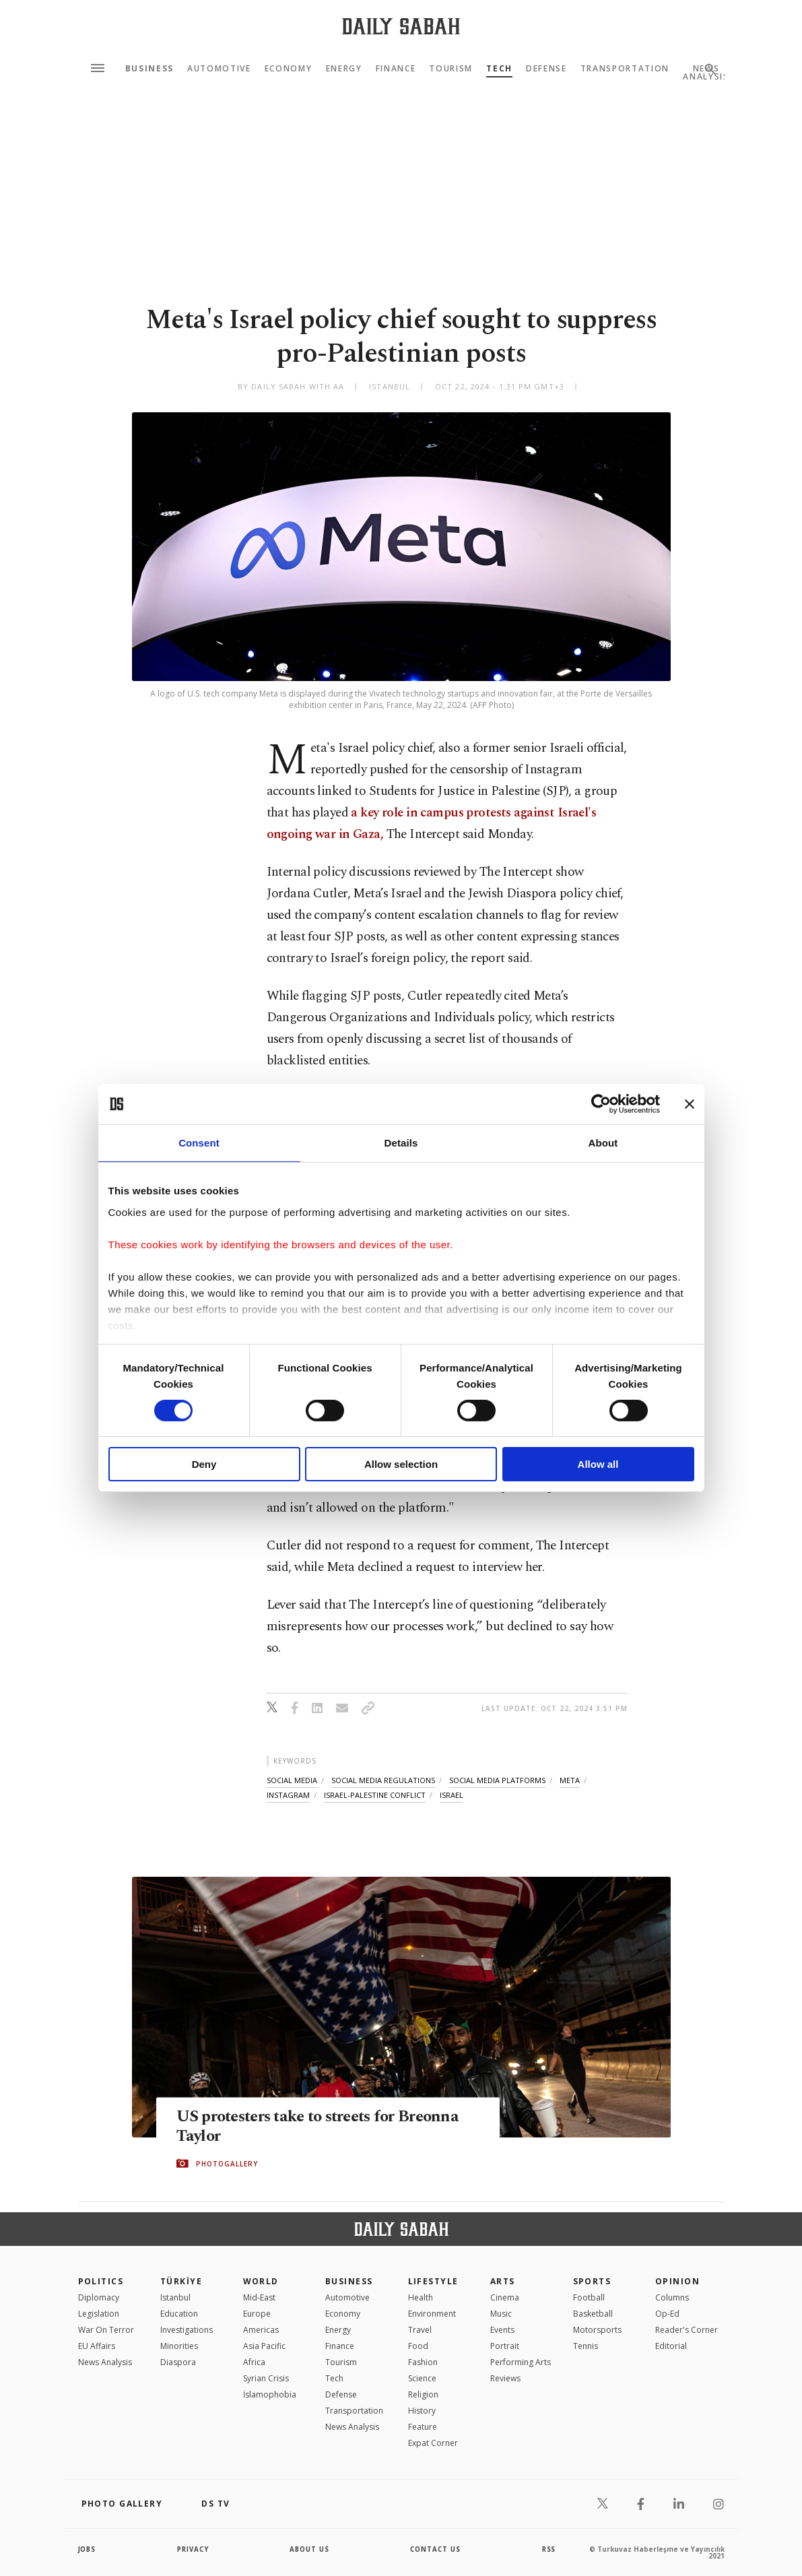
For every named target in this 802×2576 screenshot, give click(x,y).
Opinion (677, 2281)
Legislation (98, 2313)
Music (501, 2313)
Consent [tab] (199, 1143)
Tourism (451, 69)
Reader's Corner (686, 2330)
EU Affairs (96, 2346)
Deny (204, 1464)
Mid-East (259, 2297)
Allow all (598, 1464)
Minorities (179, 2346)
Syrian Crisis (266, 2378)
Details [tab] (401, 1143)
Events (502, 2330)
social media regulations (383, 1780)
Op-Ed (667, 2313)
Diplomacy (98, 2297)
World (261, 2281)
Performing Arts (520, 2362)
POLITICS (101, 2281)
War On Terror (106, 2330)
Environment (432, 2313)
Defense (546, 69)
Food (418, 2346)
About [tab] (603, 1143)
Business (149, 69)
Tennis (585, 2346)
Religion (423, 2394)
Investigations (186, 2330)
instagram (288, 1795)
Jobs (88, 2549)
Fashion (423, 2362)
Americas (261, 2330)
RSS (548, 2549)
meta (570, 1780)
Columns (672, 2297)
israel (451, 1795)
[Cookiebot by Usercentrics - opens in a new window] (601, 1104)
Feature (422, 2427)
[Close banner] (689, 1104)
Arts (502, 2281)
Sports (592, 2281)
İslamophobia (269, 2394)
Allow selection (401, 1464)
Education (179, 2313)
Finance (396, 69)
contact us (436, 2549)
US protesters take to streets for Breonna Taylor (324, 2127)
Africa (254, 2362)
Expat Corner (433, 2443)
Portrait (504, 2346)
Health (420, 2297)
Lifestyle (433, 2281)
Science (422, 2378)
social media (292, 1780)
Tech (499, 69)
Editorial (671, 2346)
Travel (420, 2330)
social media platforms (497, 1780)
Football (589, 2297)
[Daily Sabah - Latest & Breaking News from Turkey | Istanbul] (401, 26)
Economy (288, 69)
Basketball (593, 2313)
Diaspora (178, 2362)
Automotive (219, 69)
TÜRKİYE (181, 2281)
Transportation (625, 69)
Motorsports (597, 2330)
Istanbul (175, 2297)
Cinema (504, 2297)
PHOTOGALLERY (227, 2163)
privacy (193, 2549)
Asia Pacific (264, 2346)
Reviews (505, 2378)
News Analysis (105, 2362)
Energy (344, 69)
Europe (257, 2313)
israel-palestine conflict (375, 1795)
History (422, 2410)
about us (310, 2549)
